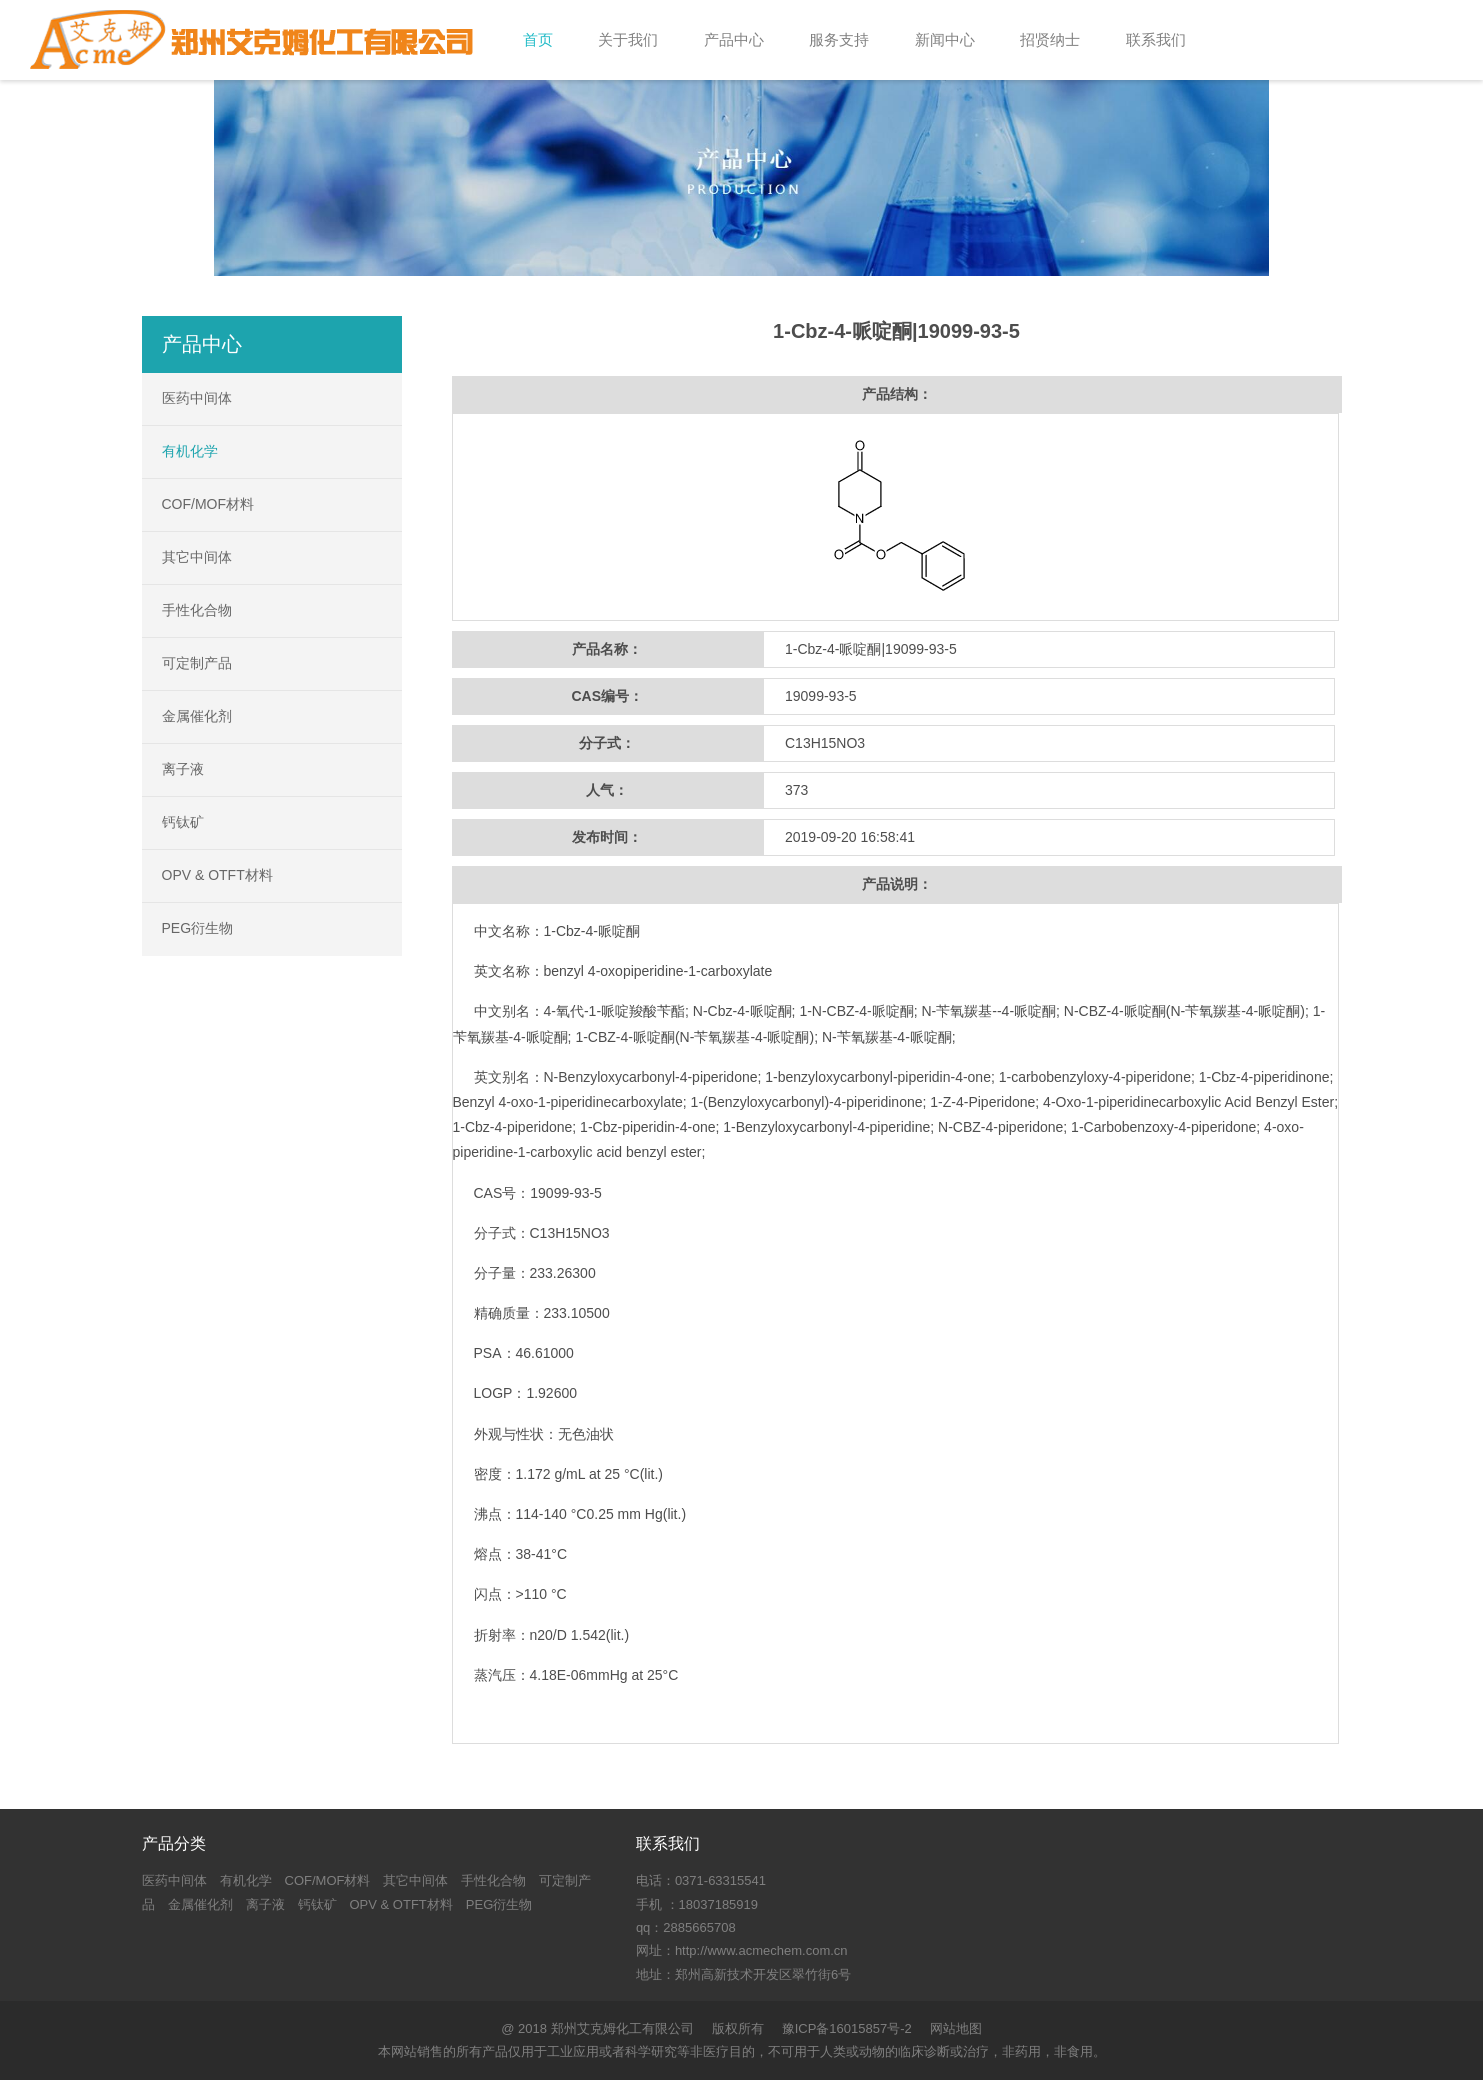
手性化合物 (197, 610)
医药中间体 (197, 398)
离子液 (183, 769)
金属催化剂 (197, 716)
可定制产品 (197, 663)
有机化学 (190, 451)
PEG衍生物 (198, 928)
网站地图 (956, 2028)
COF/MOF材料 (208, 504)
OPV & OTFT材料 (217, 875)
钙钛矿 (183, 822)
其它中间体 (197, 557)
